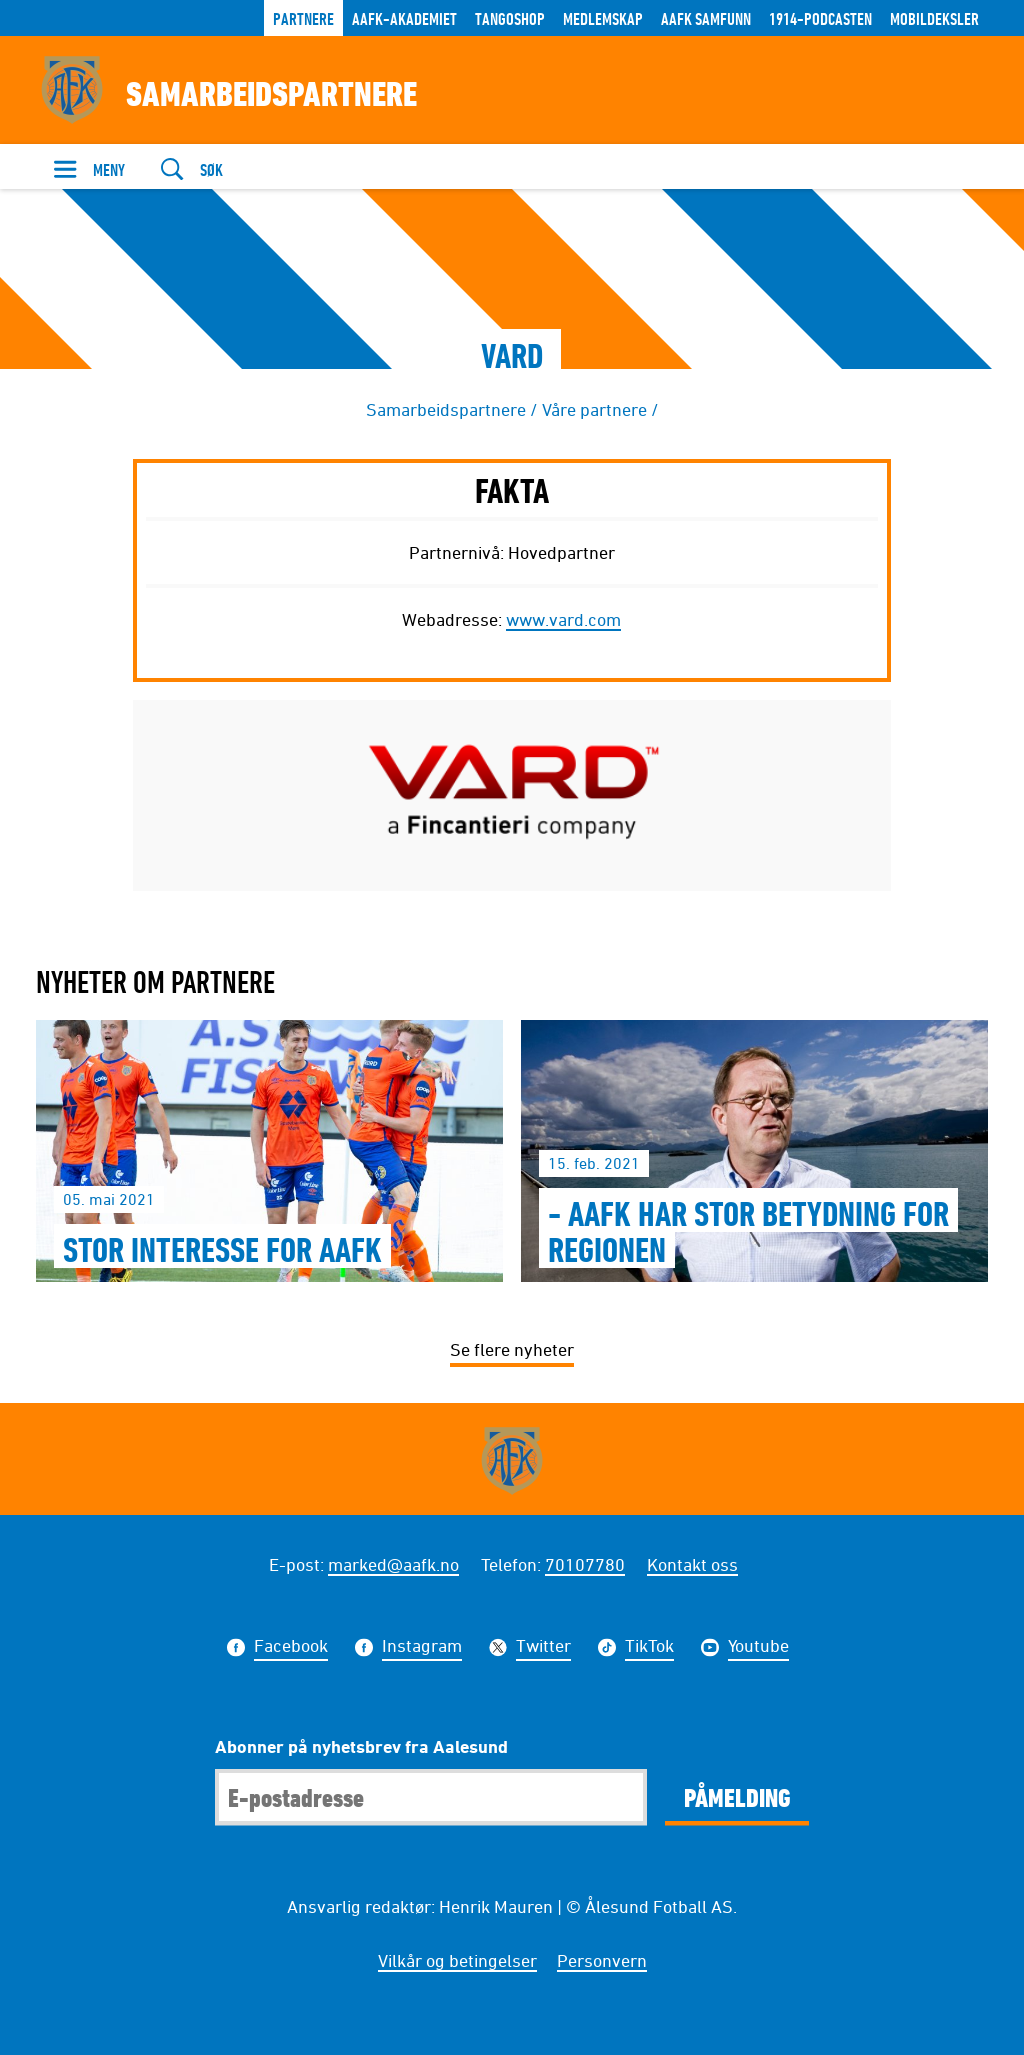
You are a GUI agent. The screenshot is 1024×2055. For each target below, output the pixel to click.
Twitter (543, 1648)
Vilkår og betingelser (457, 1960)
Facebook (291, 1648)
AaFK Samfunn (706, 18)
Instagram (422, 1648)
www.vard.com (563, 619)
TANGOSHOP (510, 18)
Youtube (758, 1648)
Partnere (303, 18)
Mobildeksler (934, 18)
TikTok (649, 1648)
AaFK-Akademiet (404, 18)
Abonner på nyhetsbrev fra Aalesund (361, 1746)
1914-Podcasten (820, 18)
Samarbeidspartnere (446, 409)
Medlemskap (603, 18)
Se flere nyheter (512, 1349)
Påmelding (737, 1797)
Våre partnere (594, 409)
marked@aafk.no (393, 1564)
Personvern (602, 1960)
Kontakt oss (692, 1564)
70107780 (585, 1564)
